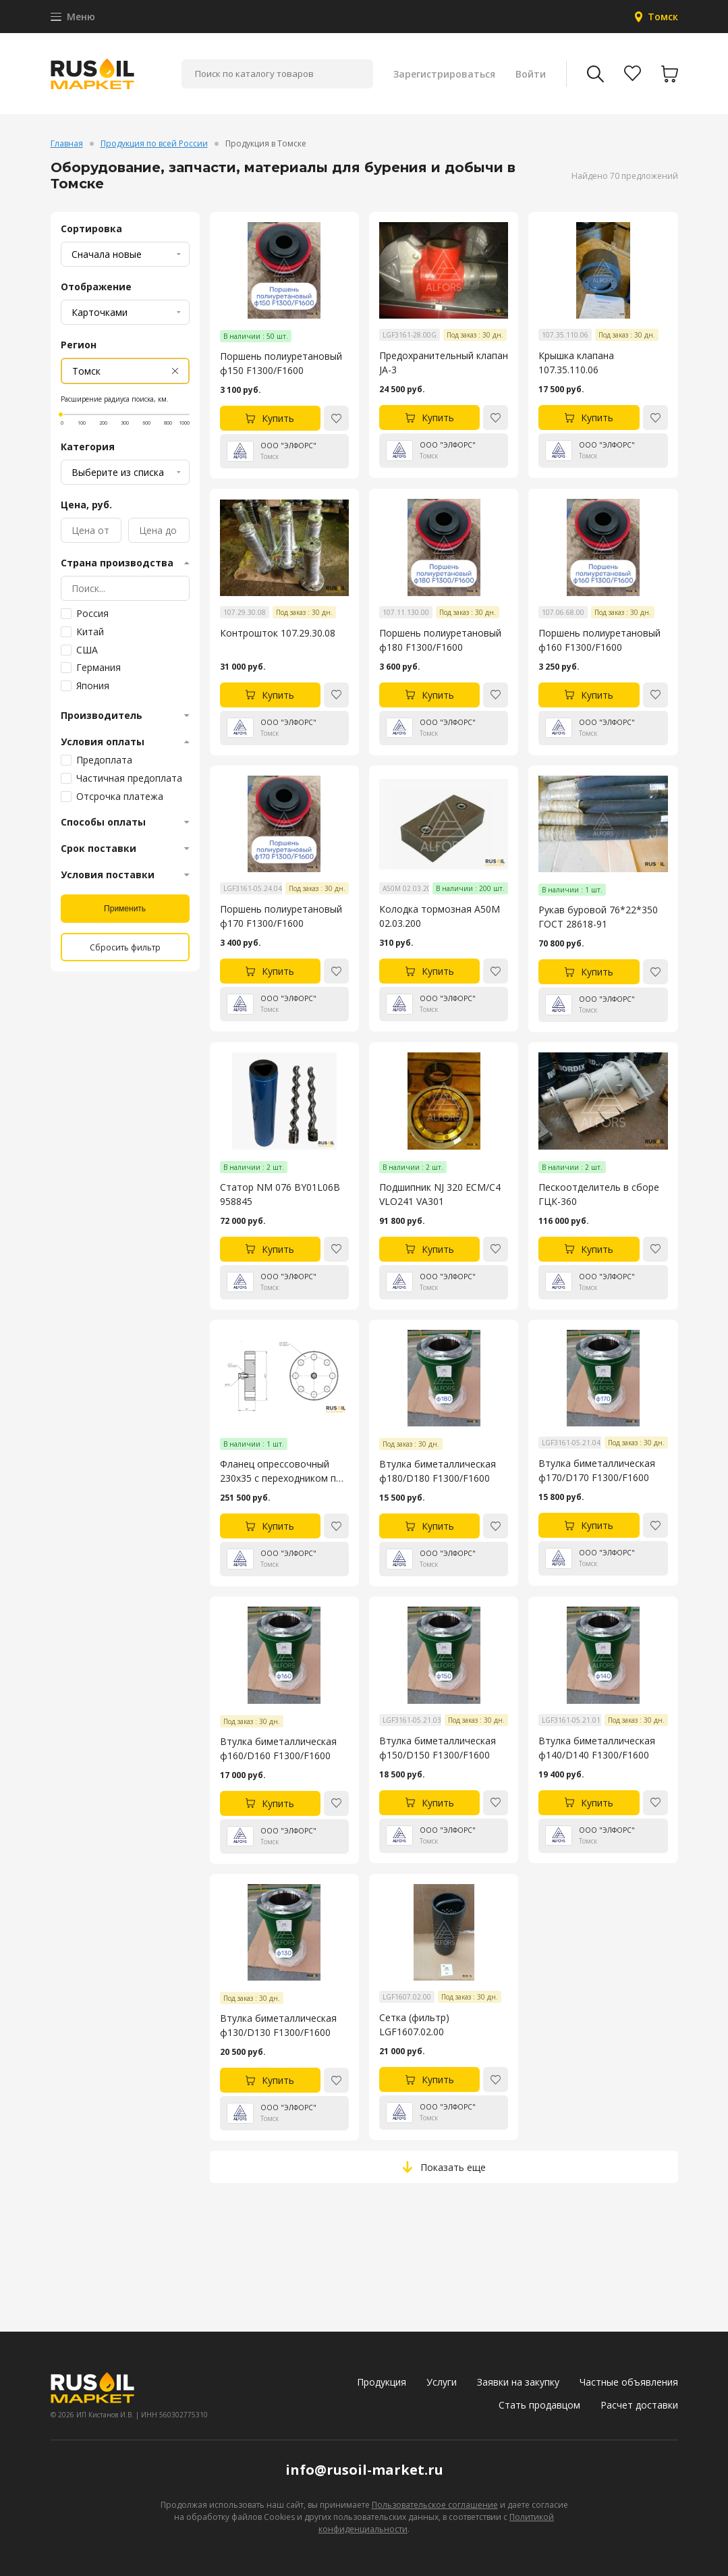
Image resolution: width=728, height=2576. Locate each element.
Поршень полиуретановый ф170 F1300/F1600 (281, 916)
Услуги (441, 2382)
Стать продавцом (539, 2404)
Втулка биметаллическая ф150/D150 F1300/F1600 (437, 1747)
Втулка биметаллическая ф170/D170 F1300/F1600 (596, 1470)
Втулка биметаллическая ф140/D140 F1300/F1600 (596, 1747)
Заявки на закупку (518, 2382)
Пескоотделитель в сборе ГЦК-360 (598, 1194)
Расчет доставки (639, 2404)
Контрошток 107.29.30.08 (277, 632)
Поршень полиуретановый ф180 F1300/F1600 (440, 639)
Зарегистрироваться (444, 74)
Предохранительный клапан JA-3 (443, 362)
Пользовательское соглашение (435, 2505)
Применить (125, 908)
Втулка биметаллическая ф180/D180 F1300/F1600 (437, 1470)
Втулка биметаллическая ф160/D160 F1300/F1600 (278, 1748)
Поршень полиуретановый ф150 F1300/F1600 (281, 363)
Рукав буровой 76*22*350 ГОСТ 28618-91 (598, 916)
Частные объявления (629, 2382)
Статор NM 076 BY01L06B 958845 (280, 1194)
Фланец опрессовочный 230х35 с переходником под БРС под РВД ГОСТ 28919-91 (283, 1471)
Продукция (381, 2382)
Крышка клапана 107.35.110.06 (576, 362)
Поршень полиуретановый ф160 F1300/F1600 (599, 639)
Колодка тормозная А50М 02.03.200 (439, 916)
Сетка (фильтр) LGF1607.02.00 (414, 2024)
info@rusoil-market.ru (364, 2470)
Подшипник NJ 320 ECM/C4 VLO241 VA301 (440, 1194)
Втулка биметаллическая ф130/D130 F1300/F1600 (278, 2025)
